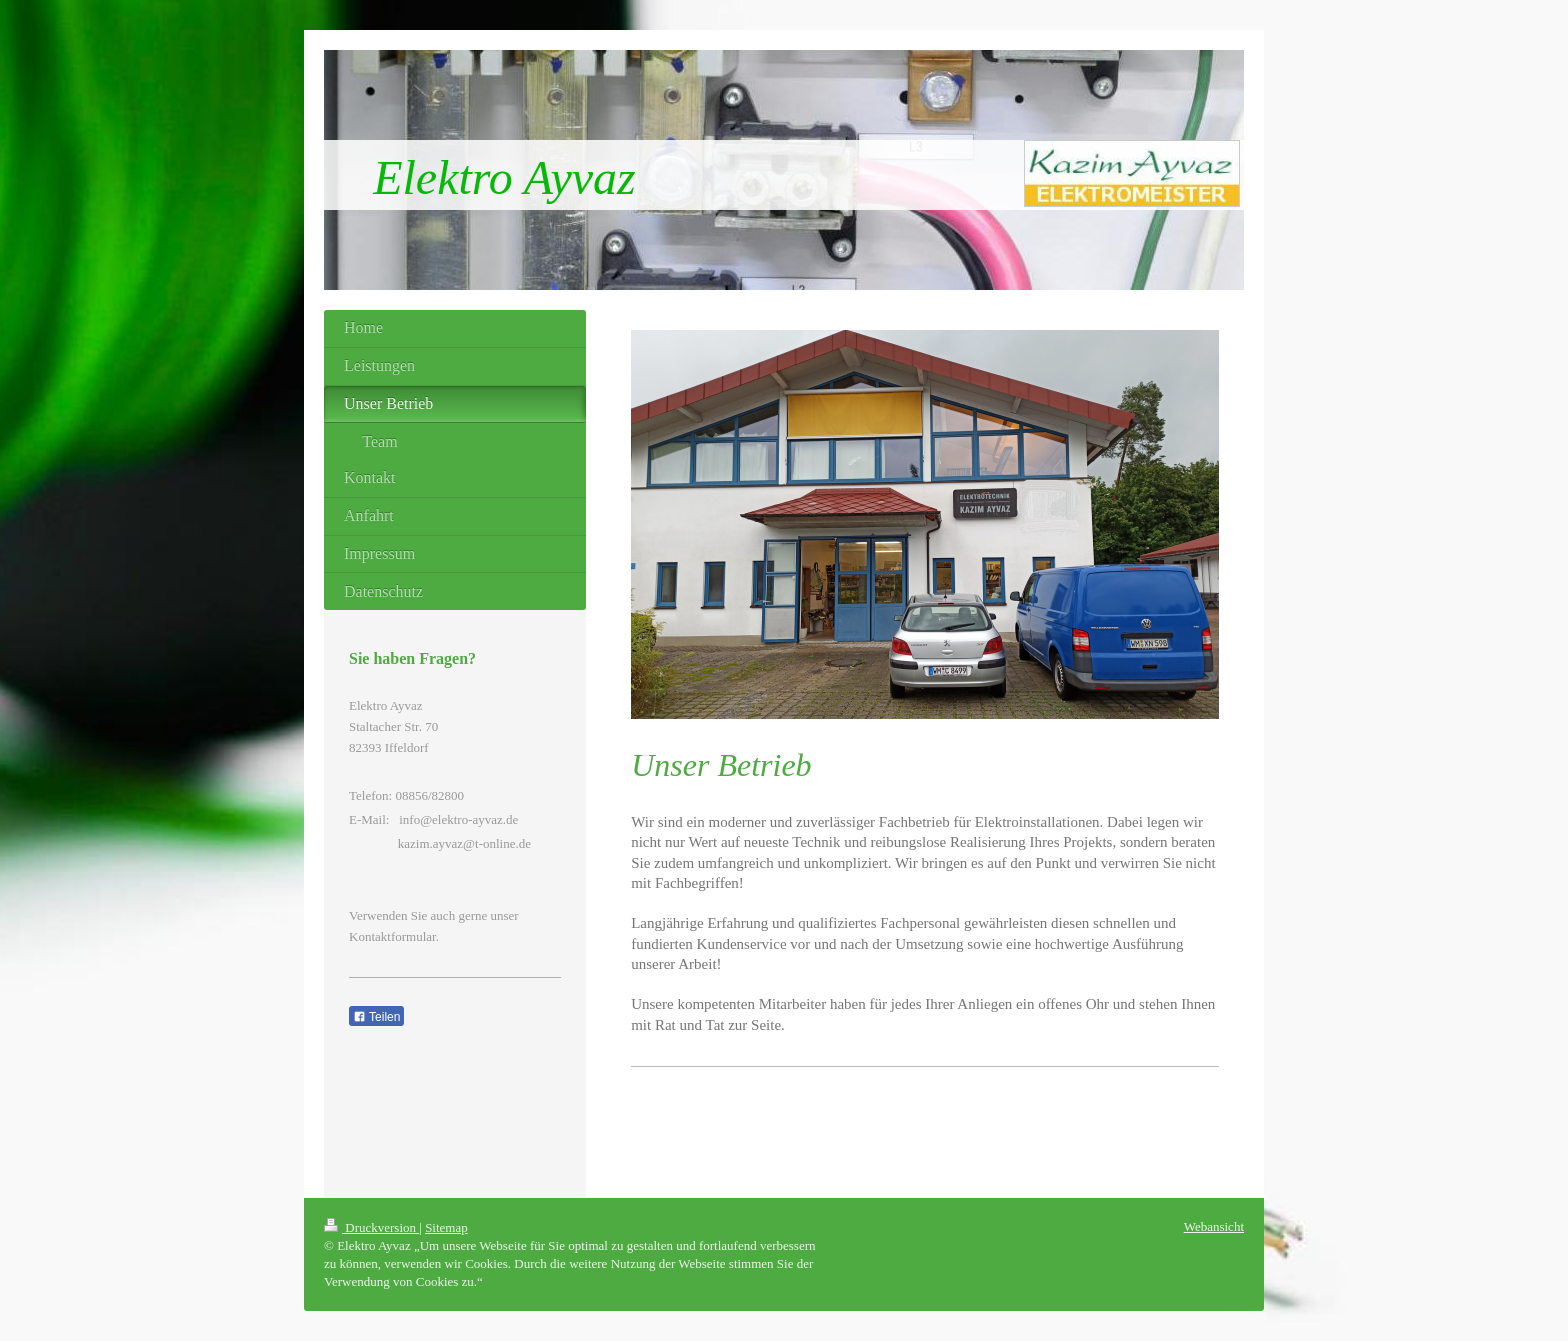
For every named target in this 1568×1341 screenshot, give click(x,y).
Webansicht (1214, 1226)
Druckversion (371, 1227)
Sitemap (446, 1227)
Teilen (376, 1017)
